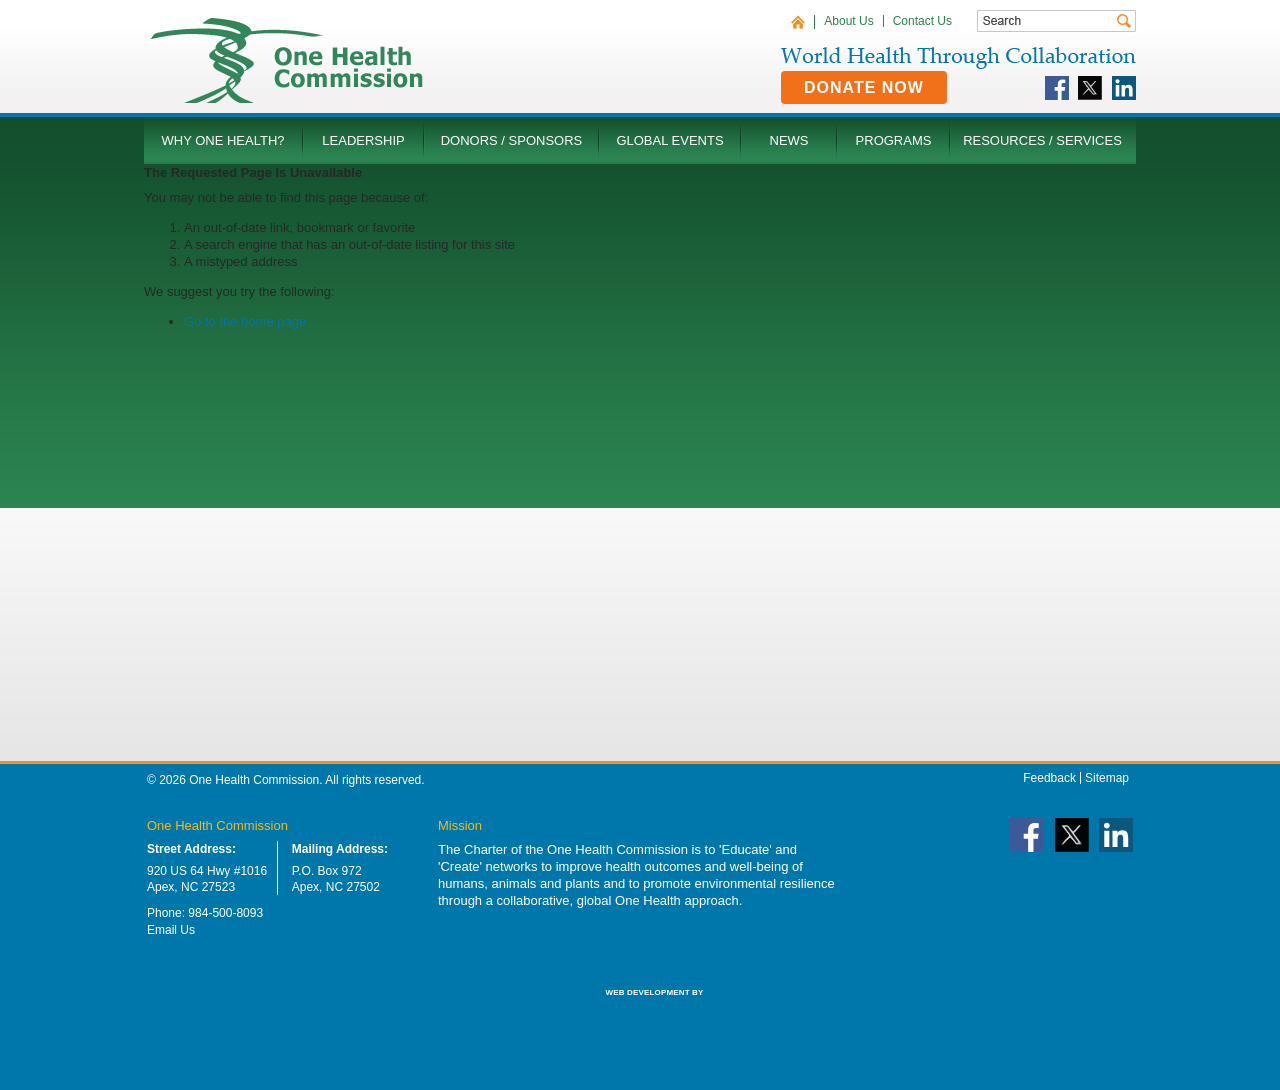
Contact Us (922, 21)
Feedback (1049, 778)
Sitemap (1107, 778)
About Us (848, 21)
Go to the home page (245, 321)
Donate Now (864, 87)
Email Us (171, 930)
